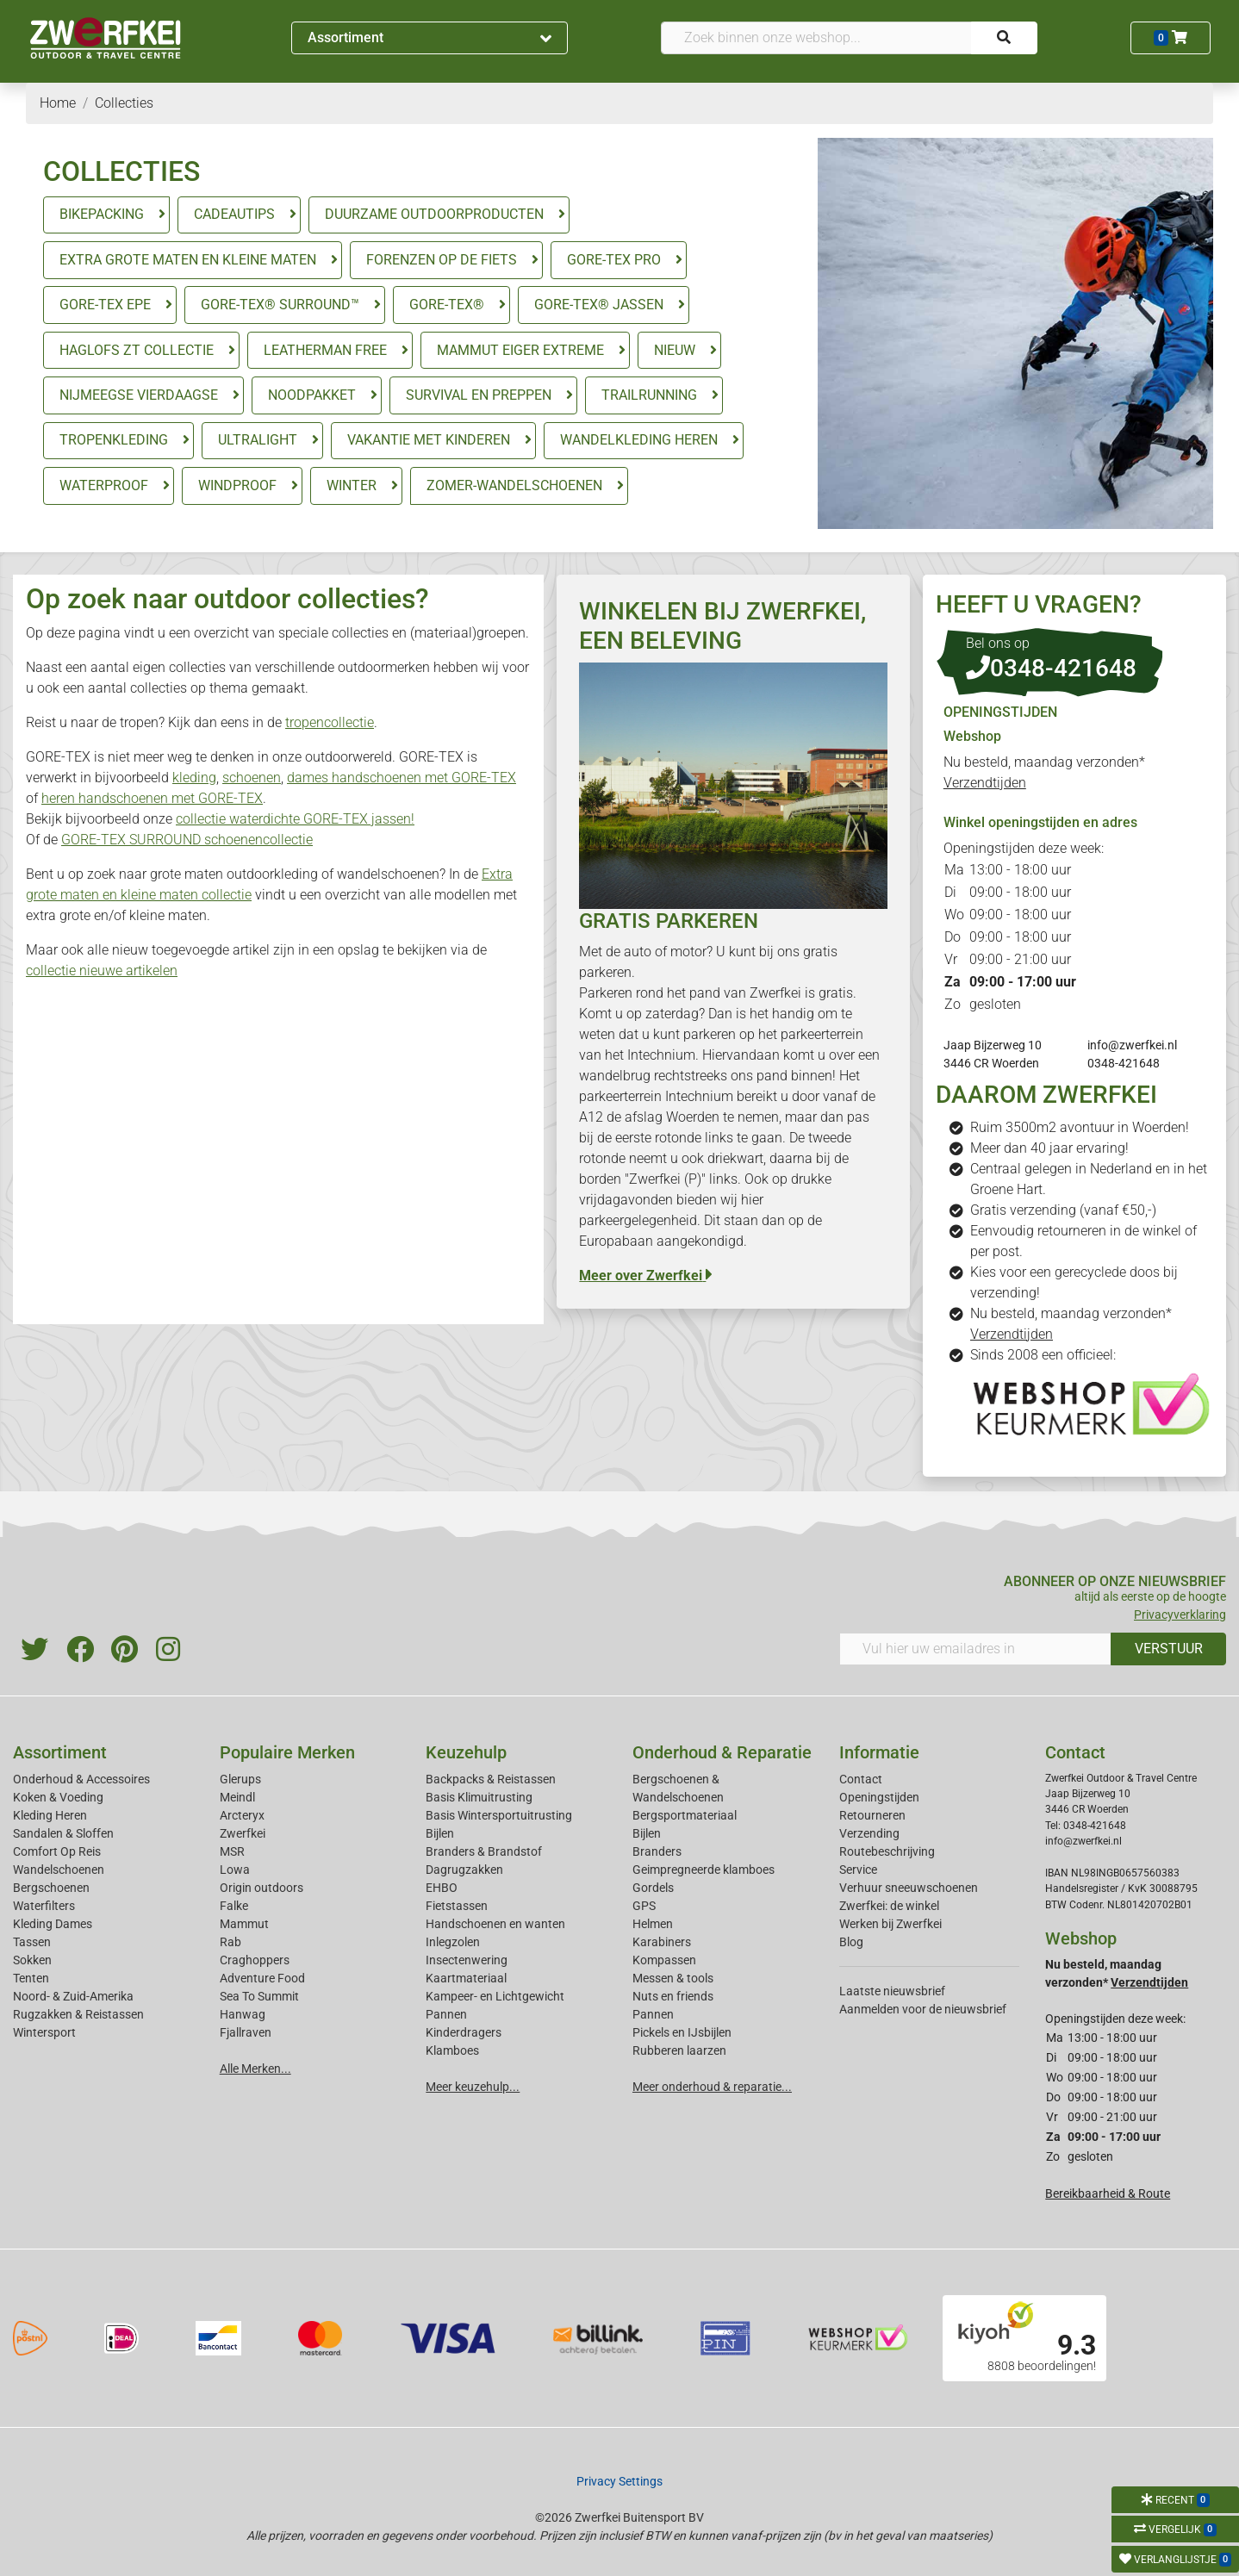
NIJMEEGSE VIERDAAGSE (138, 395)
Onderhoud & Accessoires (81, 1779)
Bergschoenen (51, 1888)
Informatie (879, 1752)
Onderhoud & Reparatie (722, 1752)
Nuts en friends (672, 1996)
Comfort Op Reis (57, 1851)
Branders (657, 1851)
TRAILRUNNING (649, 395)
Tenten (31, 1978)
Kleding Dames (52, 1924)
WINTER (352, 485)
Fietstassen (457, 1906)
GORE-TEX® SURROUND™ (280, 304)
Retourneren (872, 1815)
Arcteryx (242, 1815)
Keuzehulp (466, 1752)
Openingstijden (879, 1797)
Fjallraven (245, 2032)
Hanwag (242, 2014)
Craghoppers (255, 1960)
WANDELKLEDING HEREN (639, 440)
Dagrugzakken (464, 1869)
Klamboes (452, 2050)
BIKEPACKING (101, 214)
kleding (194, 777)
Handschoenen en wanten (495, 1924)
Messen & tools (672, 1978)
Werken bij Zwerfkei (890, 1924)
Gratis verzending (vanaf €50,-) (1063, 1210)
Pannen (653, 2014)
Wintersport (44, 2032)
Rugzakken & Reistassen (78, 2014)
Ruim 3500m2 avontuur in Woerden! (1079, 1127)
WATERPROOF (103, 485)
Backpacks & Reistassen (491, 1779)
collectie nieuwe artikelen (101, 970)
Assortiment (430, 37)
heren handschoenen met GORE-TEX (152, 798)
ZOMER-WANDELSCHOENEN (514, 485)
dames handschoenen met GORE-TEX (401, 777)
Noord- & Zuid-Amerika (73, 1996)
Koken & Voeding (58, 1797)
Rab (230, 1942)
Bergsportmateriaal (684, 1815)
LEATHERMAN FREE (325, 350)
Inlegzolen (453, 1942)
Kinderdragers (463, 2032)
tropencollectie (329, 722)
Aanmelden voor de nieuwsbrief (922, 2009)
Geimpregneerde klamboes (703, 1869)
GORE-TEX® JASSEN (598, 304)
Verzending (869, 1833)
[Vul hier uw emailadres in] (975, 1649)
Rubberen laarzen (679, 2050)
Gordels (653, 1888)
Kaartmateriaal (466, 1978)
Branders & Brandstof (484, 1851)
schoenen (251, 777)
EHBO (442, 1888)
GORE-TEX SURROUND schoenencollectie (187, 839)
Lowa (235, 1869)
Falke (234, 1906)
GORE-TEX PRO (614, 260)
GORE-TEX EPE (105, 304)
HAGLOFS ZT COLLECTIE (136, 350)
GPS (644, 1906)
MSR (232, 1851)
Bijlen (440, 1833)
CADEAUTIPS (234, 214)
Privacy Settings (619, 2481)
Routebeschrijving (887, 1851)
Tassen (32, 1942)
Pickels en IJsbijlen (682, 2032)
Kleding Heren (50, 1815)
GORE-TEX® (446, 304)
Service (858, 1869)
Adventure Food (262, 1978)
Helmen (652, 1924)
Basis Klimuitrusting (479, 1797)
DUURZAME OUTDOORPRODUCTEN (434, 214)
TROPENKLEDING (113, 440)
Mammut (244, 1924)
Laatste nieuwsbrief (892, 1991)
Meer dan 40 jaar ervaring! (1049, 1148)
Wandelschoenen (58, 1869)
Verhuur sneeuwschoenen (908, 1888)
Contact (860, 1779)
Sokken (32, 1960)
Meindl (237, 1797)
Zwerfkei (242, 1833)
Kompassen (664, 1960)
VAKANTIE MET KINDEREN (428, 440)
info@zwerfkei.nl (1132, 1045)
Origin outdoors (261, 1888)
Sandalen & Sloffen (63, 1833)
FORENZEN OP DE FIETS (441, 260)
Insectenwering (466, 1960)
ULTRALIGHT (257, 440)
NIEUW (674, 350)
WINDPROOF (237, 485)
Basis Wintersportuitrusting (499, 1815)
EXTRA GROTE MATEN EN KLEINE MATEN (187, 260)
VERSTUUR (1169, 1648)
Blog (851, 1942)
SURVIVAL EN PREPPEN (478, 395)
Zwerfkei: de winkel (889, 1906)
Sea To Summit (259, 1996)
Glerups (240, 1779)
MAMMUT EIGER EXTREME (520, 350)
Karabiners (661, 1942)
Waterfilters (44, 1906)
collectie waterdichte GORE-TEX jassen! (295, 819)
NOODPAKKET (312, 395)
